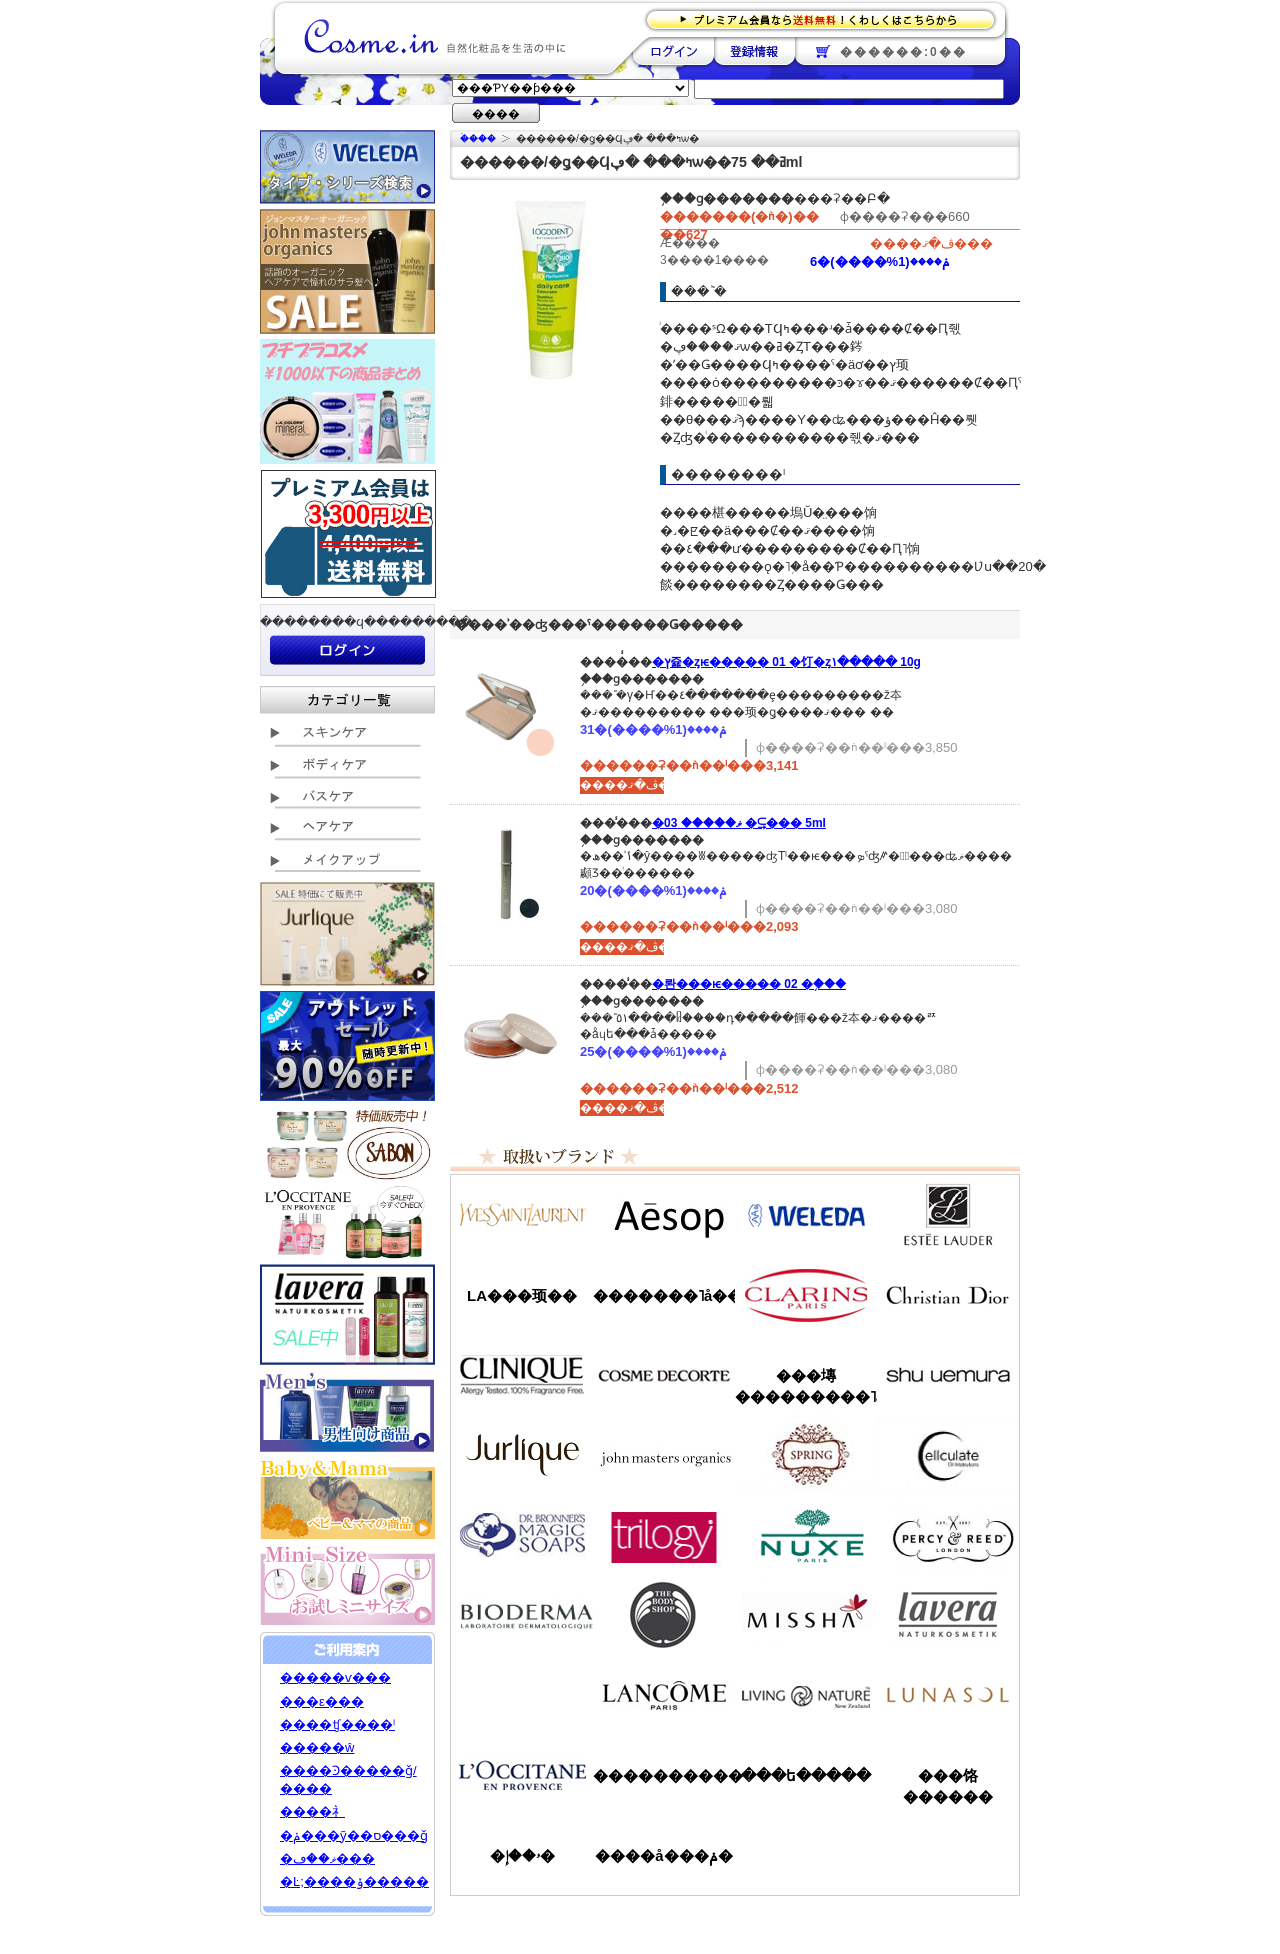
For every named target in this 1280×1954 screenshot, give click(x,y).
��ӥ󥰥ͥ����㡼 (806, 1695)
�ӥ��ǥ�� (522, 1615)
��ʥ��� (948, 1695)
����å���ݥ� (663, 1855)
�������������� (522, 1215)
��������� (948, 1615)
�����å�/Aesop (664, 1215)
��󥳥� (664, 1695)
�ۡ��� (478, 138)
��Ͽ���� (754, 51)
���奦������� (948, 1375)
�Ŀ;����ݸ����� (354, 1881)
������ (806, 1295)
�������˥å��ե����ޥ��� (664, 1295)
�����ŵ (317, 1747)
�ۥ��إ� (522, 1855)
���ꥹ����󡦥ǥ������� (948, 1295)
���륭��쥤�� (948, 1455)
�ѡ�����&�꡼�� (948, 1535)
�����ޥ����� (664, 1455)
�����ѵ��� (335, 1677)
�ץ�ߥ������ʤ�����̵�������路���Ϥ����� (826, 18)
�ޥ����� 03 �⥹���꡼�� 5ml (739, 823)
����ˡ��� (522, 1375)
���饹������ (948, 1786)
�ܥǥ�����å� (664, 1615)
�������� (673, 51)
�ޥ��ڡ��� (327, 1858)
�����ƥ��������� (948, 1215)
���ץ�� (806, 1455)
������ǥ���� (664, 1375)
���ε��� (322, 1701)
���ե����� (806, 1775)
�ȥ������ (664, 1535)
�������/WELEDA (806, 1215)
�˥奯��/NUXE (806, 1535)
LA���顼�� (522, 1295)
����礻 (312, 1811)
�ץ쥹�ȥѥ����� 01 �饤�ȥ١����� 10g (786, 662)
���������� (522, 1775)
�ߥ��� (806, 1615)
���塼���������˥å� (806, 1386)
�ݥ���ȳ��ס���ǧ (354, 1835)
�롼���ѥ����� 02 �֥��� (749, 984)
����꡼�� (522, 1455)
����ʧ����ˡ (337, 1724)
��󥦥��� (522, 1695)
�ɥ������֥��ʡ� (522, 1535)
